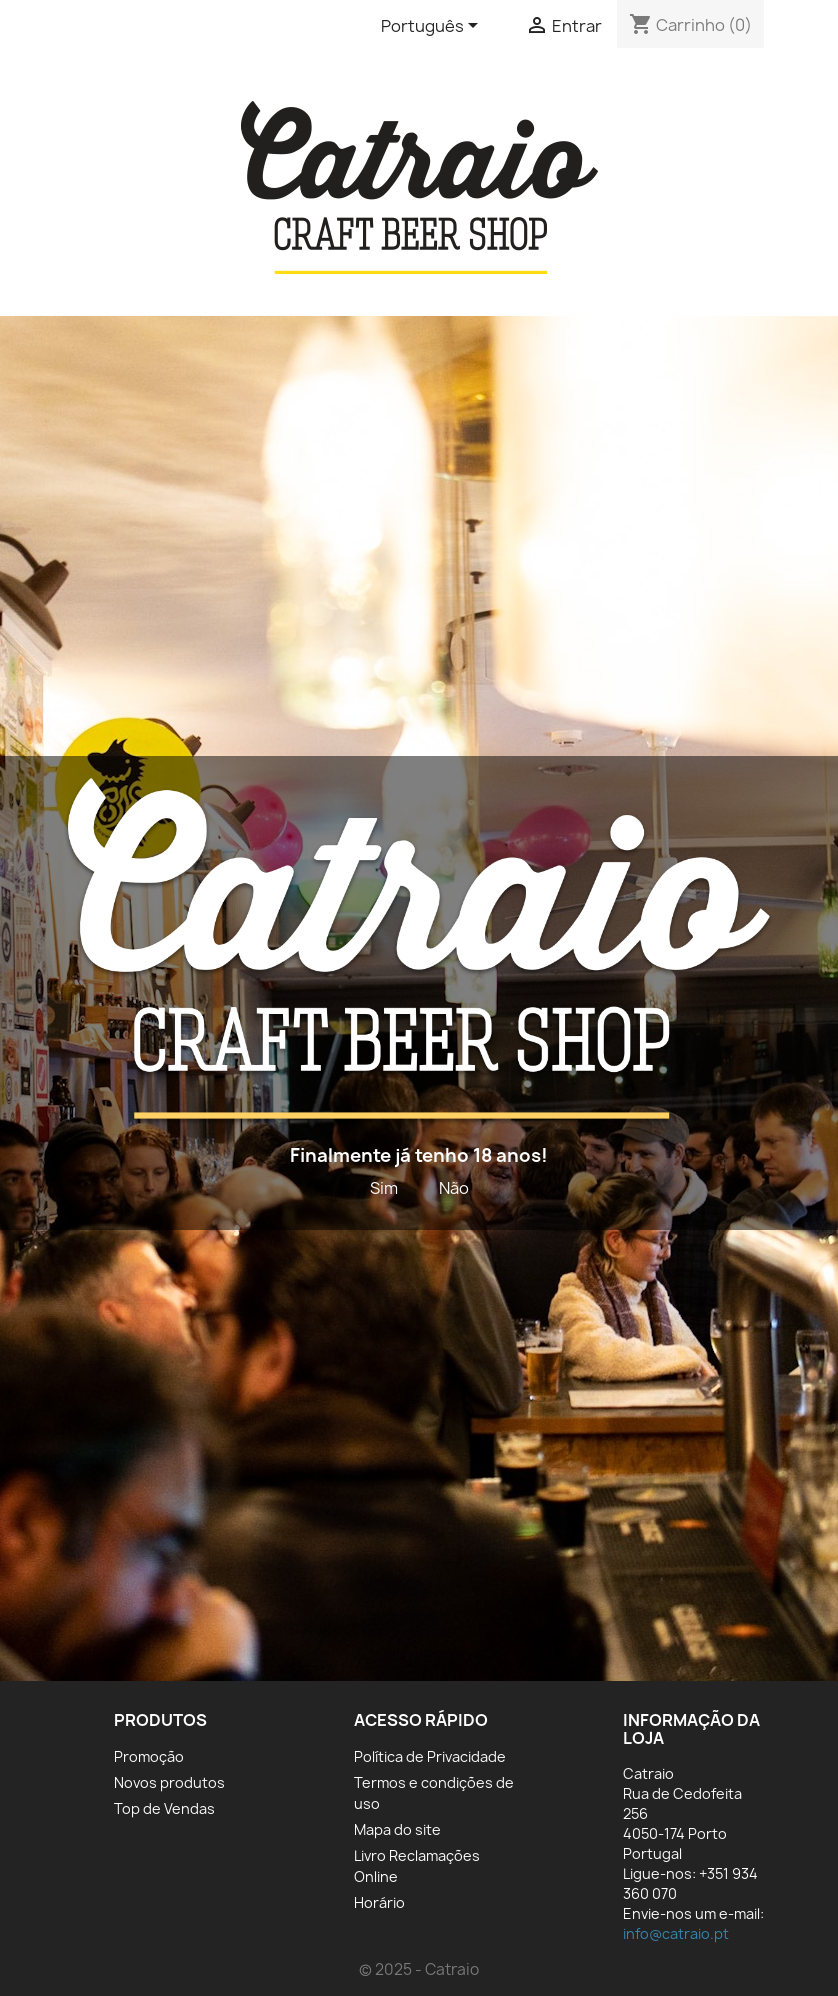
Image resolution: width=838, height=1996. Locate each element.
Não (454, 1188)
